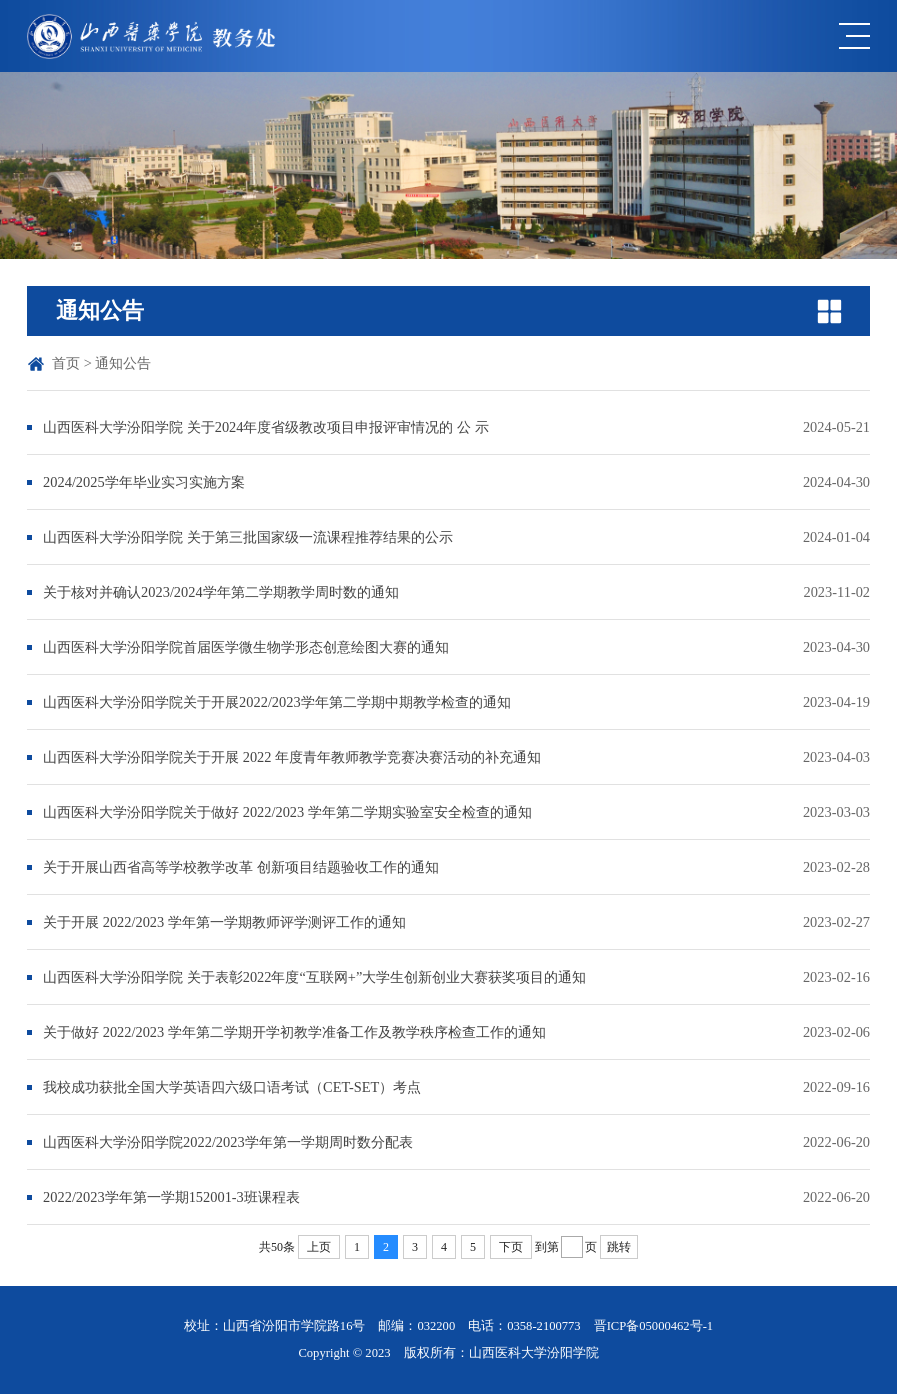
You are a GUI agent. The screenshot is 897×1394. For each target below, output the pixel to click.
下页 (511, 1247)
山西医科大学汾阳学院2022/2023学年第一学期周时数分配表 (228, 1142)
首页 (66, 363)
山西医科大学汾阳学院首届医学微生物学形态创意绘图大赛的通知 (246, 647)
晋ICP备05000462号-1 (653, 1326)
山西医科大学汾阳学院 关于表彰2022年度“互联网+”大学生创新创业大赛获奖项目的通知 (314, 977)
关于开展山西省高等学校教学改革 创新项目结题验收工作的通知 (241, 867)
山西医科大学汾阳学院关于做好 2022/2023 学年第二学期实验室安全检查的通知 (287, 812)
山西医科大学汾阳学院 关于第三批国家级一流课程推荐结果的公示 (248, 537)
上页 (319, 1247)
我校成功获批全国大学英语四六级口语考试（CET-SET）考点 (232, 1087)
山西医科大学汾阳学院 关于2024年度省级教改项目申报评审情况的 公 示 (266, 427)
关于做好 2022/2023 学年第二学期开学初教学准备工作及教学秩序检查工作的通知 (294, 1032)
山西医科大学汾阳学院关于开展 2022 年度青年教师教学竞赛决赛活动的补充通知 (292, 757)
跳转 (619, 1247)
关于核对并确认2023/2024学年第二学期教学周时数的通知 (221, 592)
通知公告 (123, 363)
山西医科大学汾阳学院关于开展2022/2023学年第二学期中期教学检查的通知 (277, 702)
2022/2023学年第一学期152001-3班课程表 (171, 1197)
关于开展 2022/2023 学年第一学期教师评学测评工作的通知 (224, 922)
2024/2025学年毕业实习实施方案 (144, 482)
